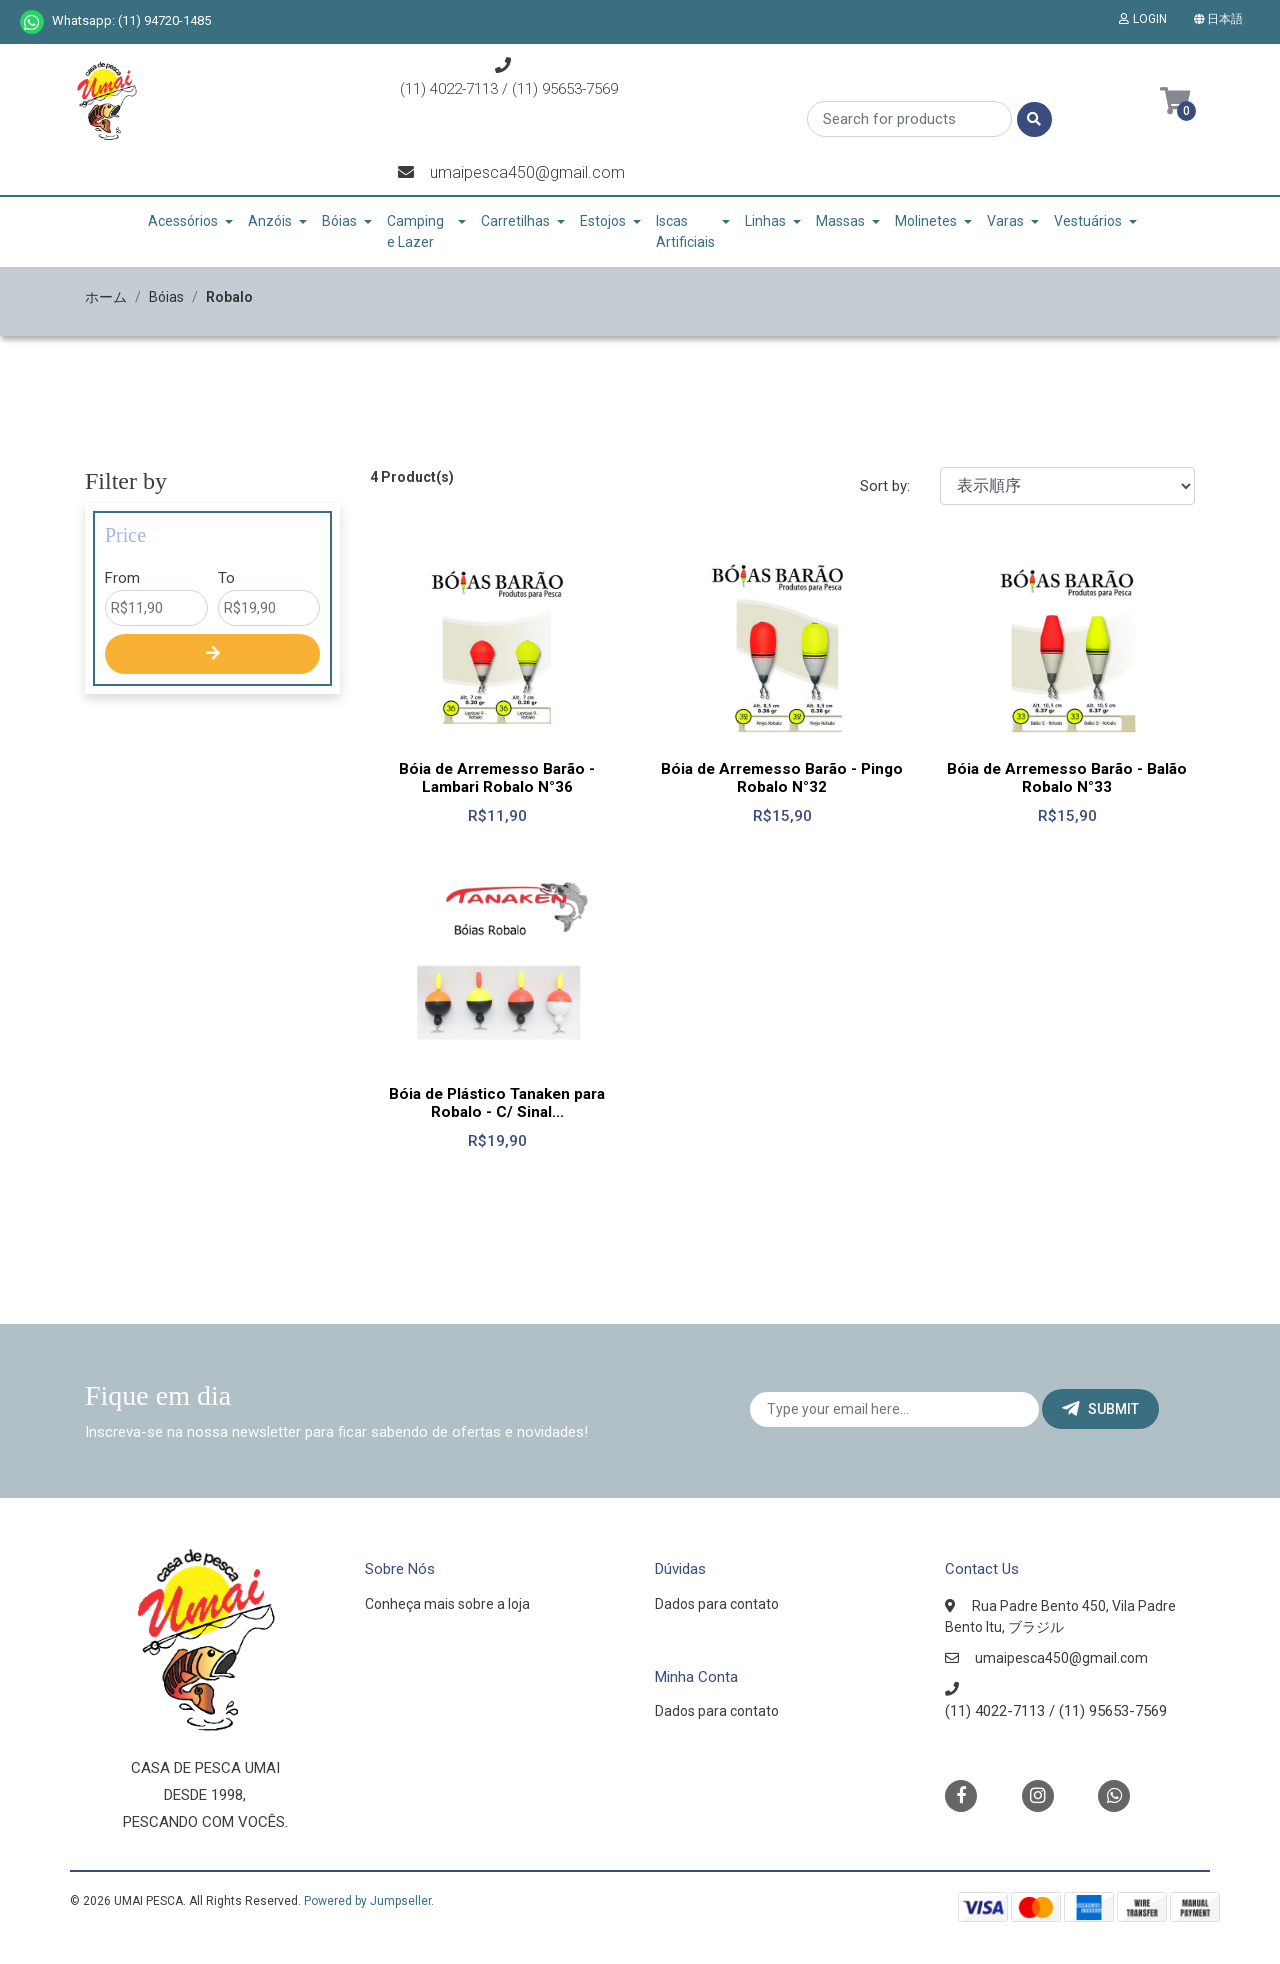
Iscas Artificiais (685, 231)
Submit (1100, 1409)
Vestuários (1088, 221)
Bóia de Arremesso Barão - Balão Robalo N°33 (1067, 778)
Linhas (765, 221)
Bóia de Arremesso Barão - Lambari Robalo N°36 (497, 778)
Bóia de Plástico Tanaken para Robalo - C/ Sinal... (497, 1103)
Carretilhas (515, 221)
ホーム (106, 297)
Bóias (339, 221)
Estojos (603, 221)
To (226, 578)
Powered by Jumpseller (367, 1901)
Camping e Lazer (415, 231)
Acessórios (183, 221)
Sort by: (885, 486)
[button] (1222, 19)
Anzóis (270, 221)
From (122, 578)
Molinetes (926, 221)
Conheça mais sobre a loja (447, 1604)
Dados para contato (717, 1604)
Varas (1005, 221)
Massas (840, 221)
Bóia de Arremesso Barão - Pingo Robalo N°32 (782, 778)
